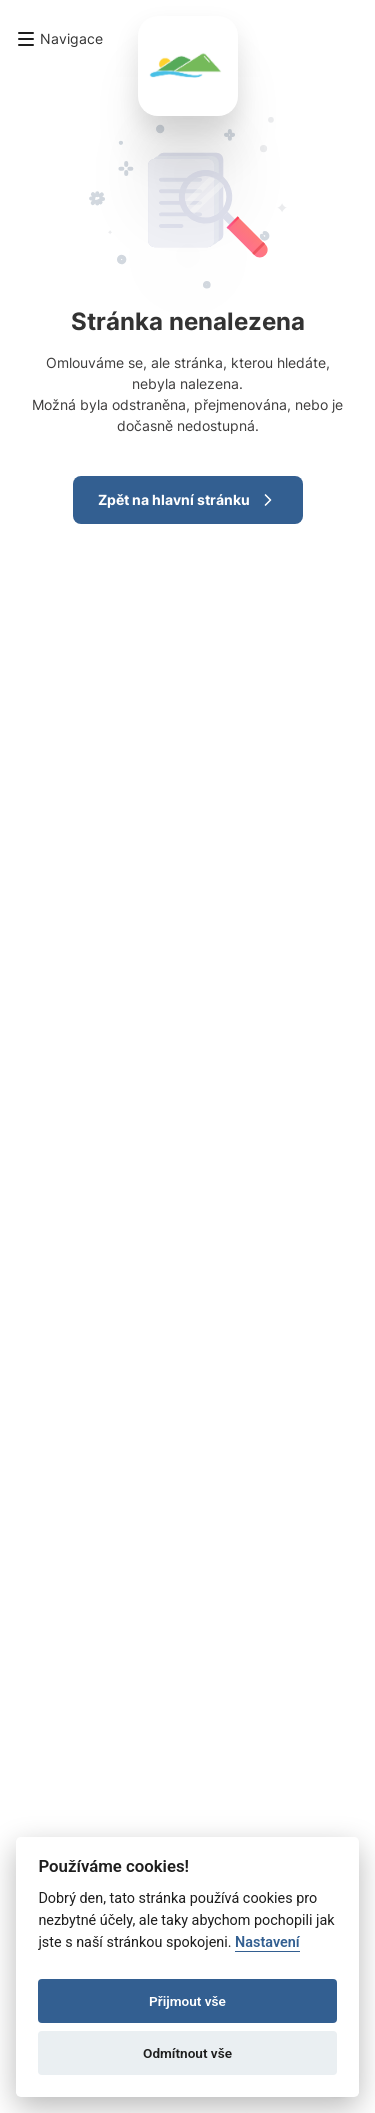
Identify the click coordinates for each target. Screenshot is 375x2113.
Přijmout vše (187, 2001)
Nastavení (267, 1942)
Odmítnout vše (187, 2053)
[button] (59, 39)
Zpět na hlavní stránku (188, 500)
